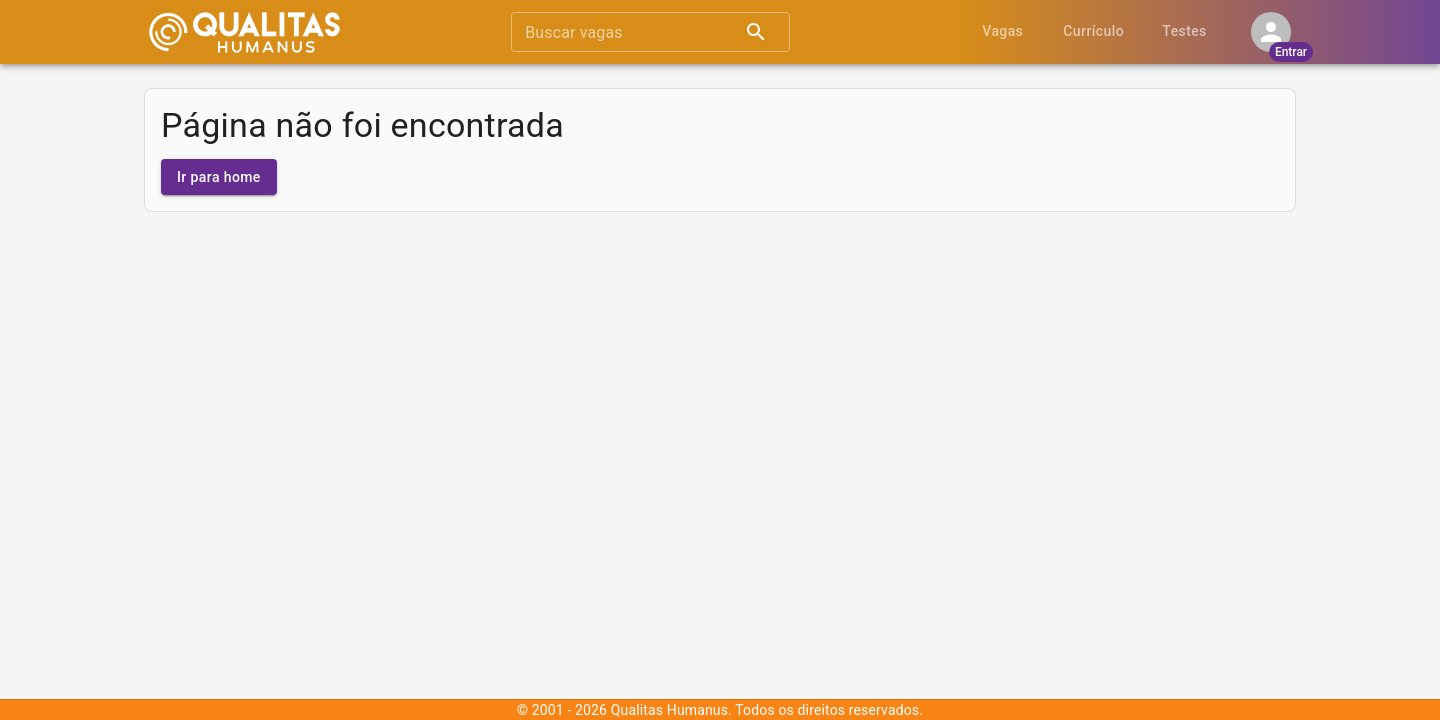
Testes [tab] (1184, 32)
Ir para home (219, 177)
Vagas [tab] (1002, 32)
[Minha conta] (1271, 32)
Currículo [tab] (1093, 32)
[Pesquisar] (756, 32)
